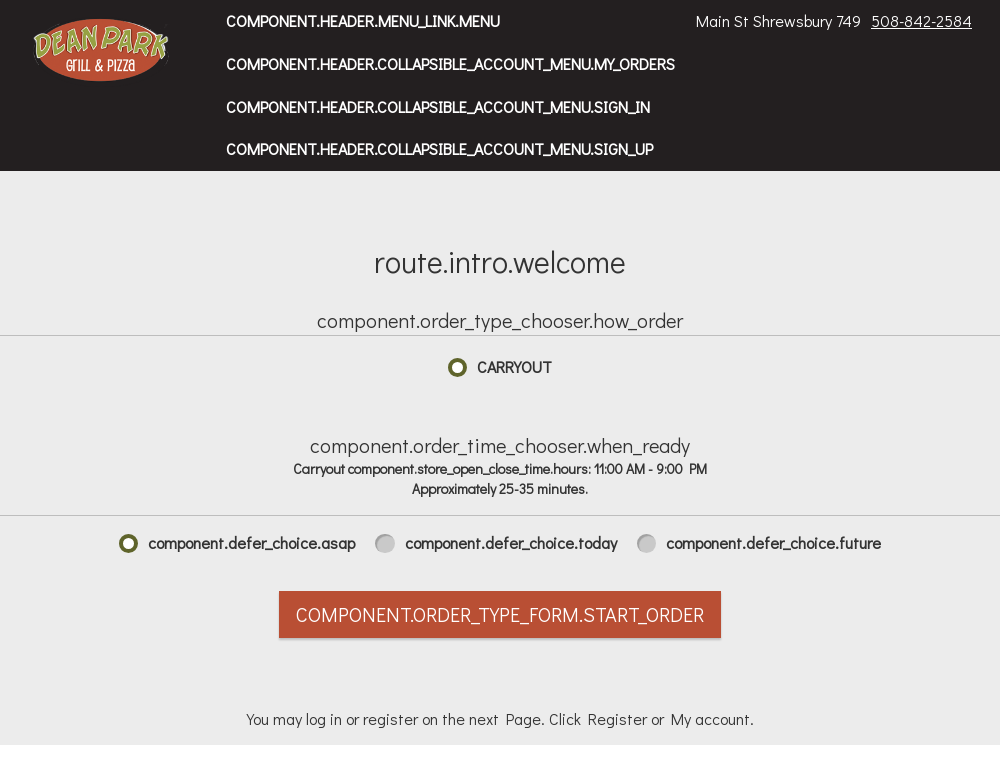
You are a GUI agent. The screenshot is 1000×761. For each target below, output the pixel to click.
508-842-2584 (921, 20)
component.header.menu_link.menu (363, 20)
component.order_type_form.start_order (500, 614)
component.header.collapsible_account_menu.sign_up (439, 148)
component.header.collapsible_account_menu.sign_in (438, 106)
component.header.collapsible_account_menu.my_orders (450, 63)
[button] (101, 52)
